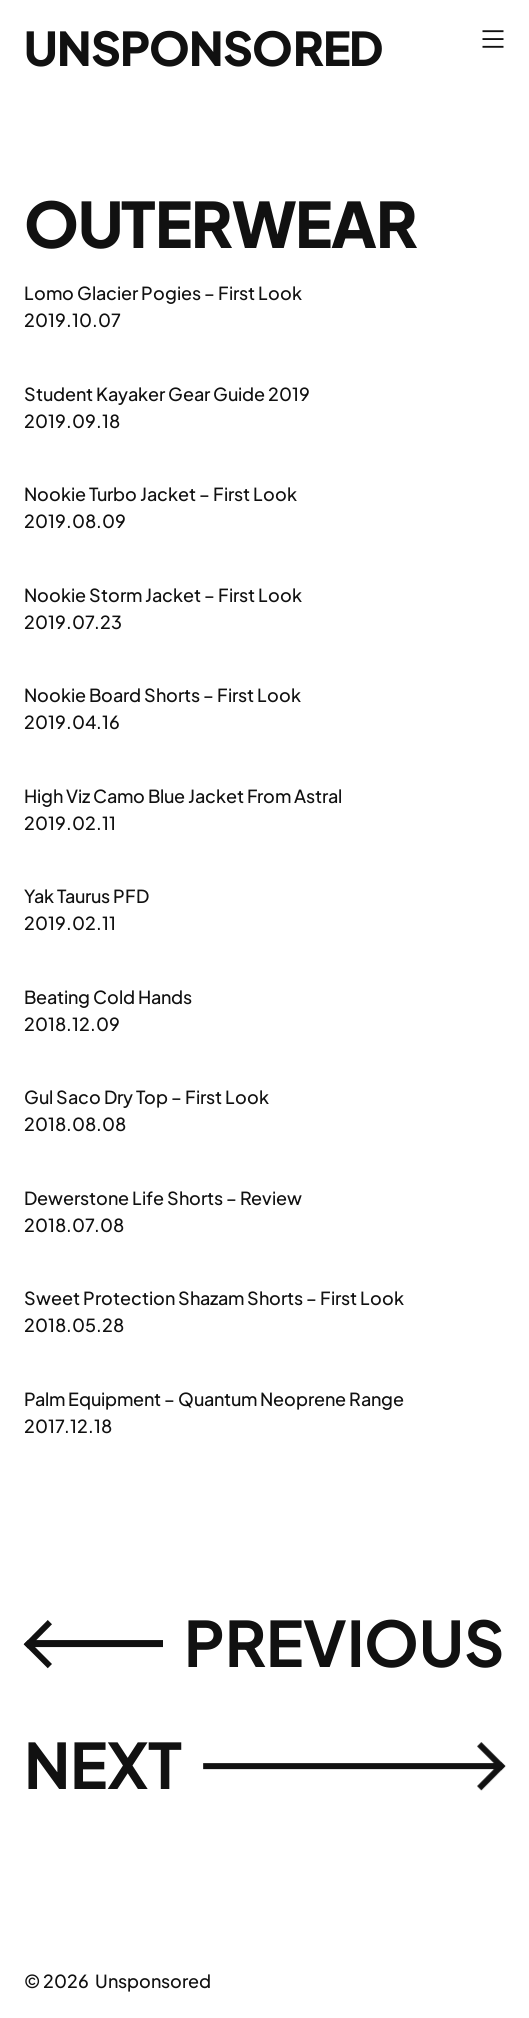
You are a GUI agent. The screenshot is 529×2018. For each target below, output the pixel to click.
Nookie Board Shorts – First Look (162, 694)
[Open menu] (493, 39)
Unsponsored (203, 47)
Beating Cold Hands (108, 996)
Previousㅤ (264, 1643)
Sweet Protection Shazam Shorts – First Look (214, 1297)
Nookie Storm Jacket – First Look (163, 594)
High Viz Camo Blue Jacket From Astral (183, 795)
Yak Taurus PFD (86, 895)
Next (264, 1765)
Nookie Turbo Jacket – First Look (160, 493)
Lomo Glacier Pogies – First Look (163, 292)
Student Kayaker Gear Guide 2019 (167, 393)
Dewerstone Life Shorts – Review (163, 1197)
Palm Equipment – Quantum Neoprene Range (214, 1398)
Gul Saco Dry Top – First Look (146, 1096)
